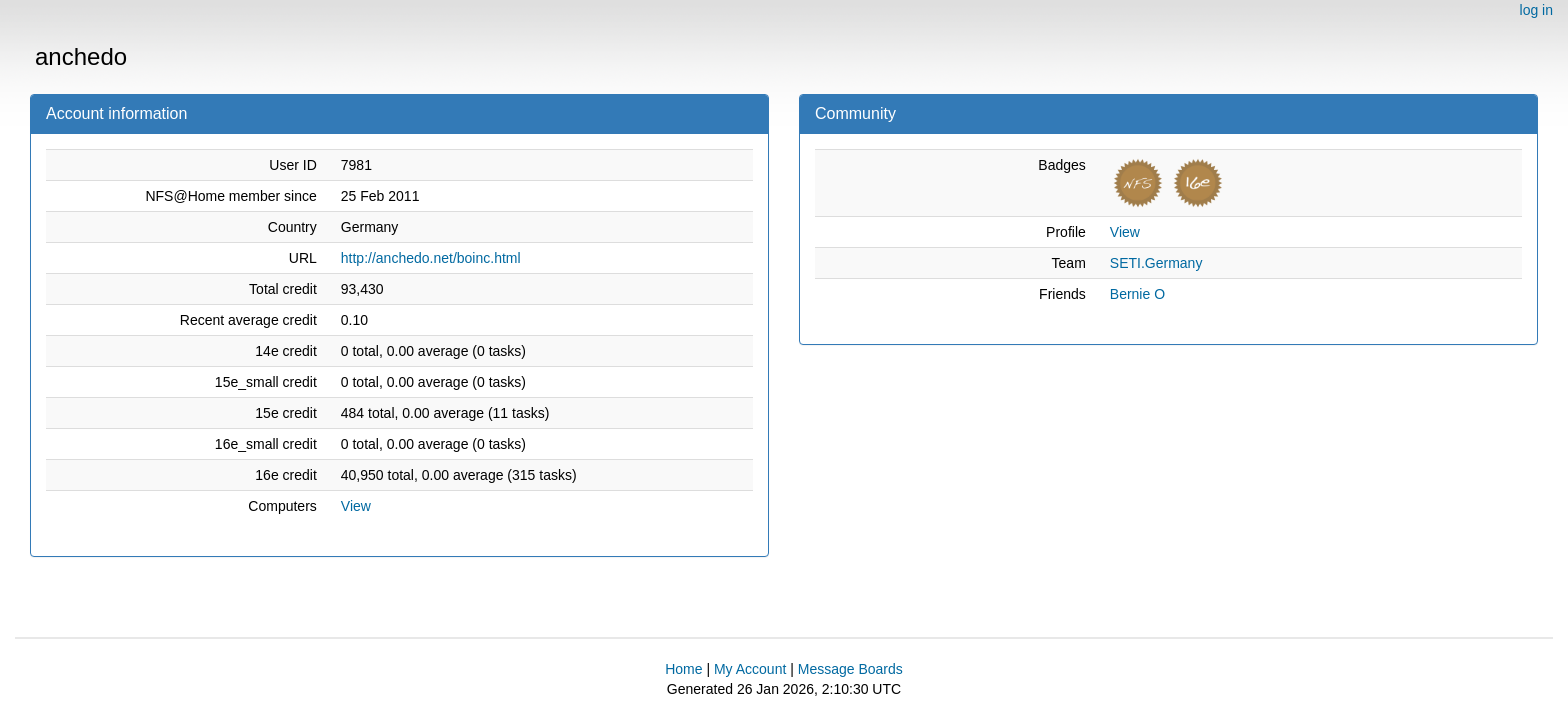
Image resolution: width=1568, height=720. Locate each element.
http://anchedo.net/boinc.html (431, 258)
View (356, 506)
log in (1536, 10)
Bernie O (1137, 294)
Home (683, 669)
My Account (750, 669)
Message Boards (850, 669)
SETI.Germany (1156, 263)
